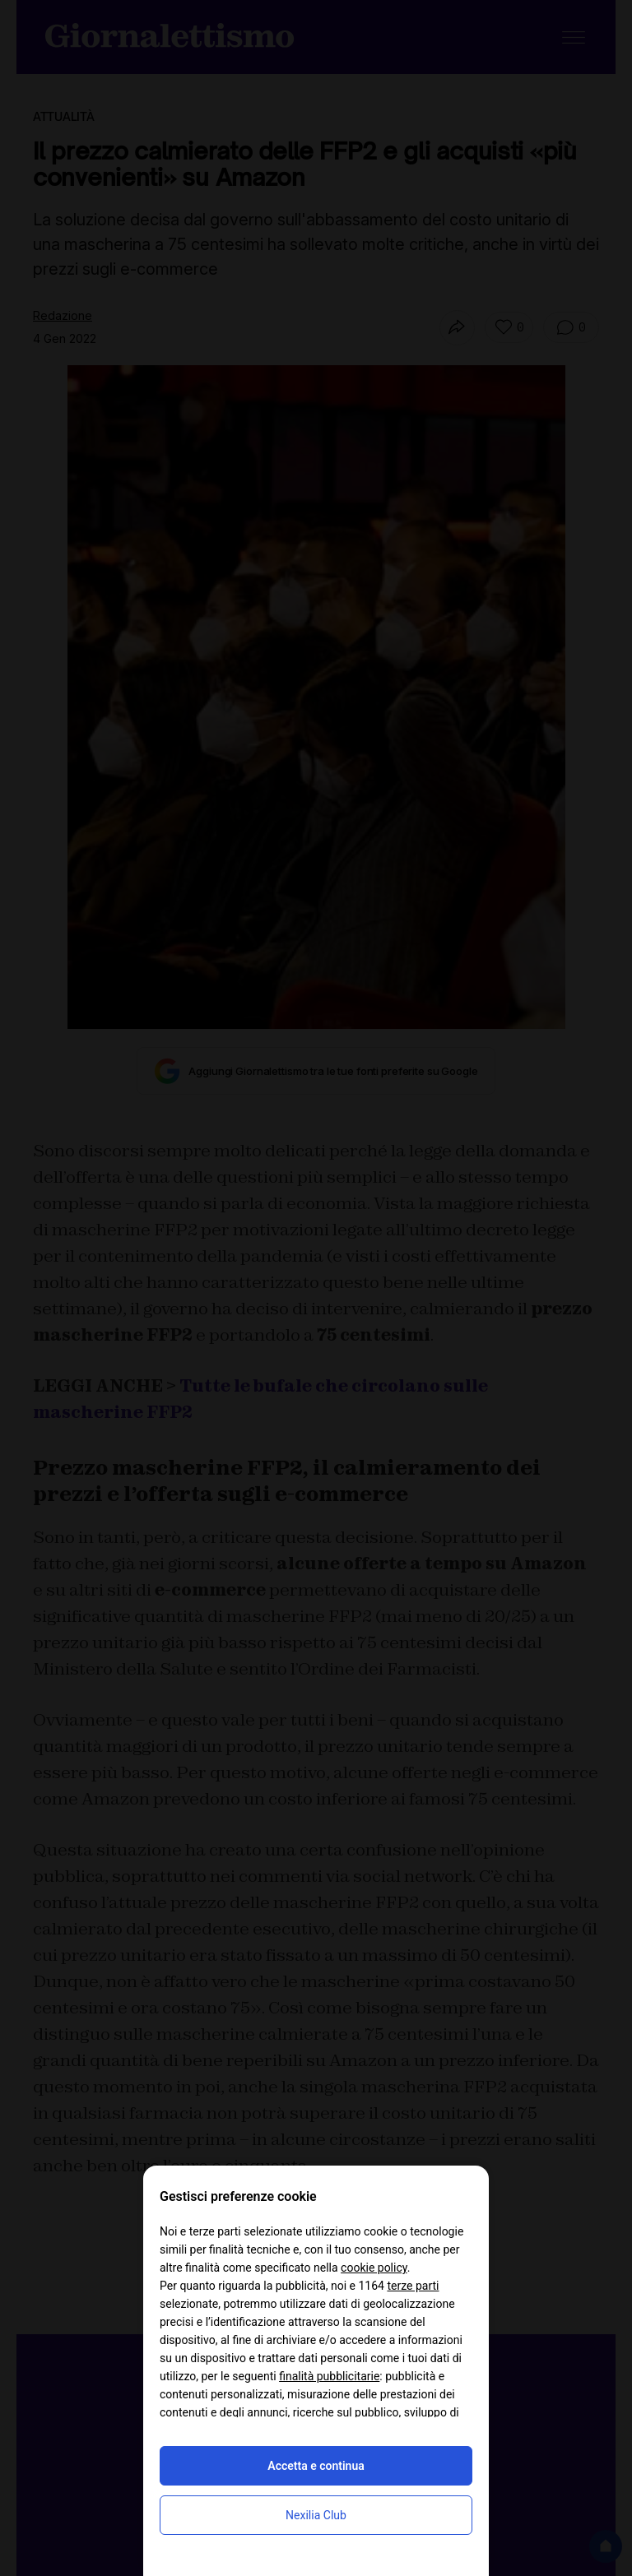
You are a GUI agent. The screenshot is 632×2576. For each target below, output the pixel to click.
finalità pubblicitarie (329, 2376)
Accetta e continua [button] (315, 2465)
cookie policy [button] (374, 2267)
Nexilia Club (316, 2515)
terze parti (413, 2285)
